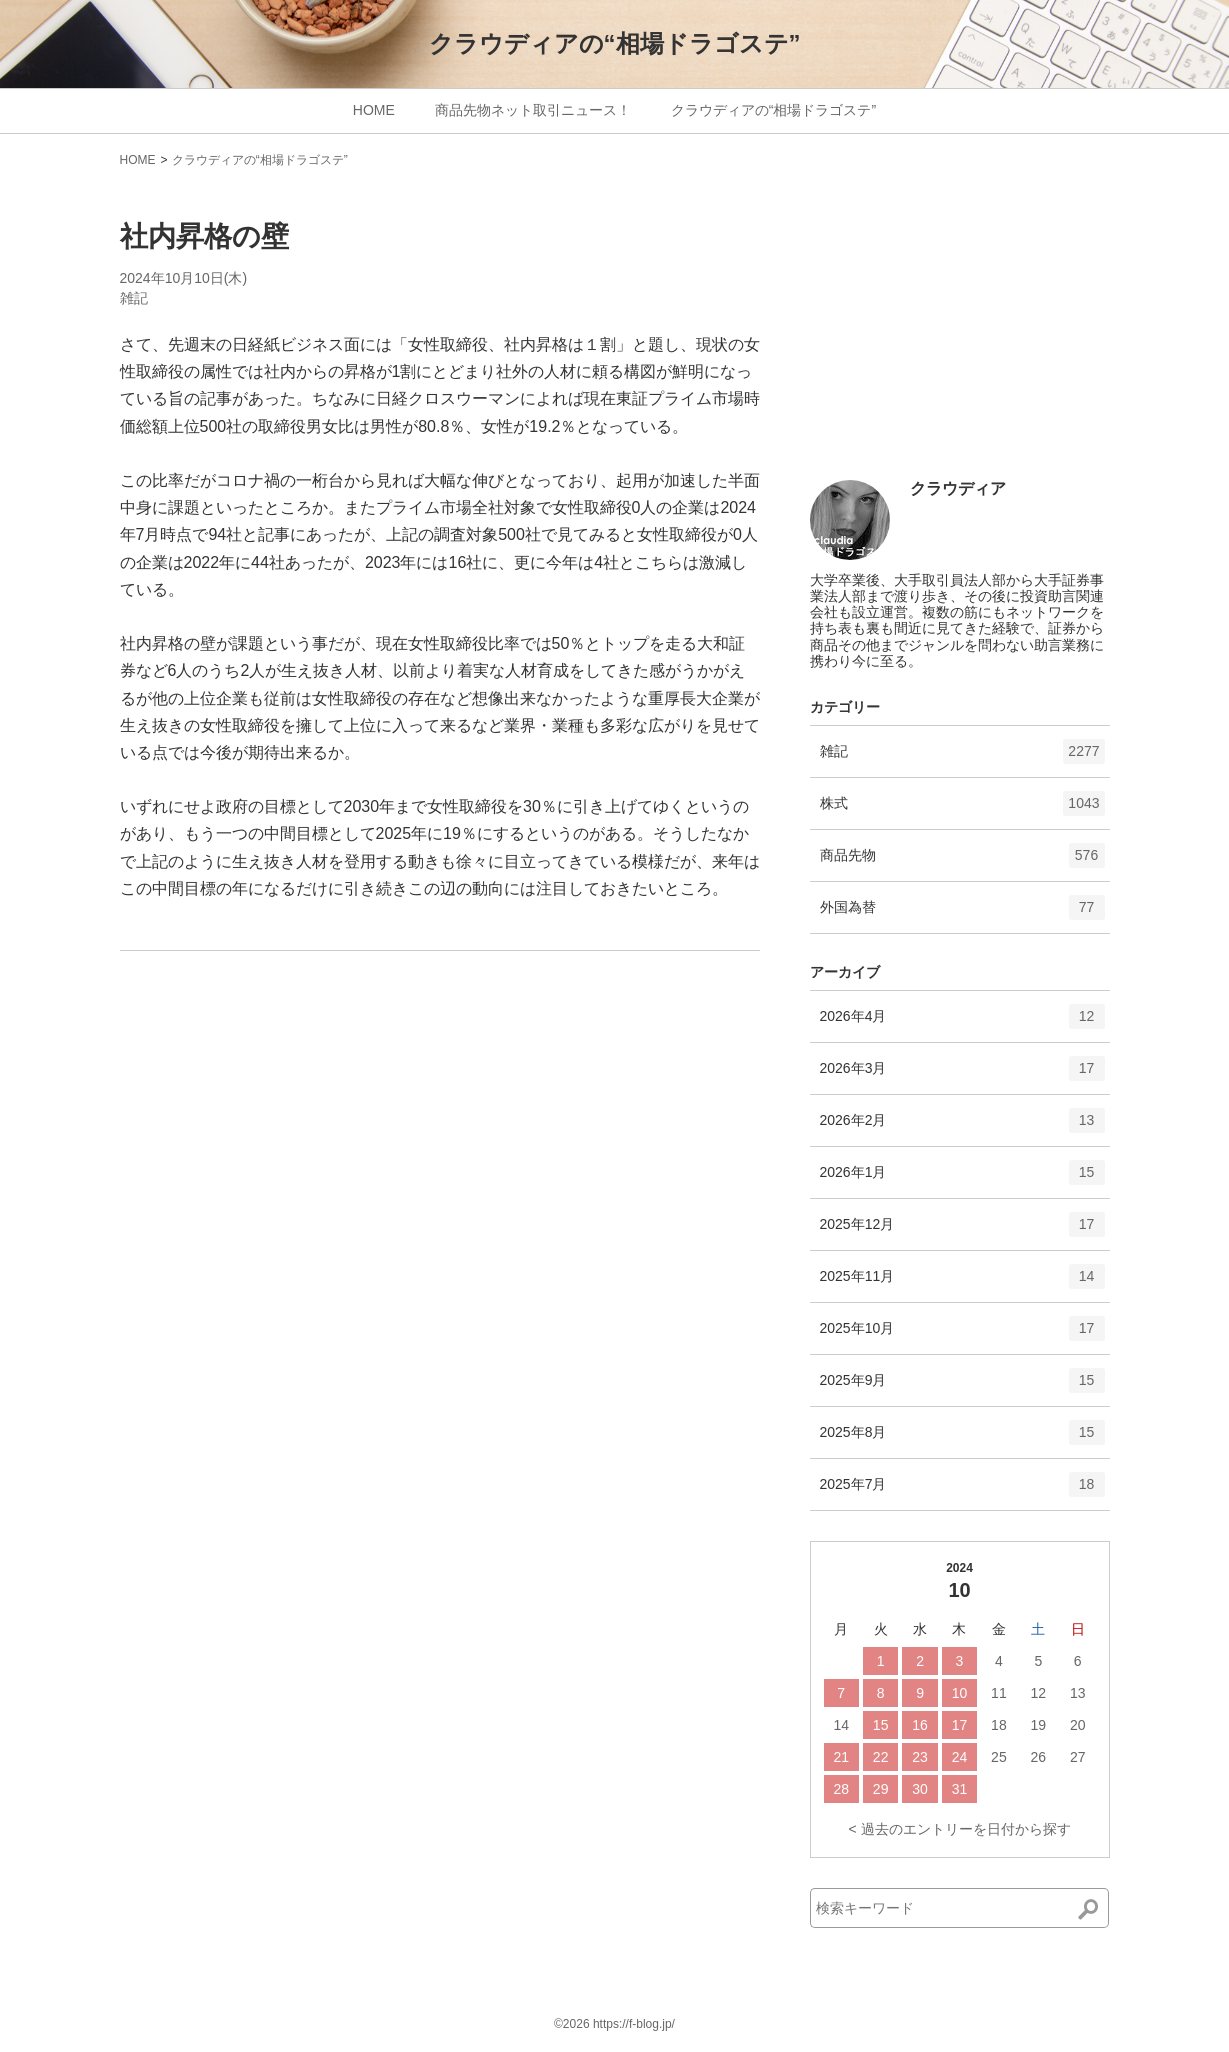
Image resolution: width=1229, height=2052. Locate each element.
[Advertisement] (960, 332)
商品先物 (962, 862)
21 (841, 1757)
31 (960, 1789)
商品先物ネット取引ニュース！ (533, 110)
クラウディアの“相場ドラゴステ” (615, 43)
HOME (374, 110)
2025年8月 (962, 1439)
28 (841, 1789)
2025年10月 (962, 1335)
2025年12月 (962, 1231)
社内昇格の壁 (204, 236)
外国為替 (962, 914)
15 (881, 1725)
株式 (962, 810)
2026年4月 (962, 1023)
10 (960, 1693)
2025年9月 (962, 1387)
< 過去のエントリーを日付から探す (959, 1829)
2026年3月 (962, 1075)
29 (881, 1789)
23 (920, 1757)
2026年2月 (962, 1127)
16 (920, 1725)
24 (960, 1757)
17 (960, 1725)
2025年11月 (962, 1283)
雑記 (134, 298)
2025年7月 (962, 1491)
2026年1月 (962, 1179)
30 (920, 1789)
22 (881, 1757)
